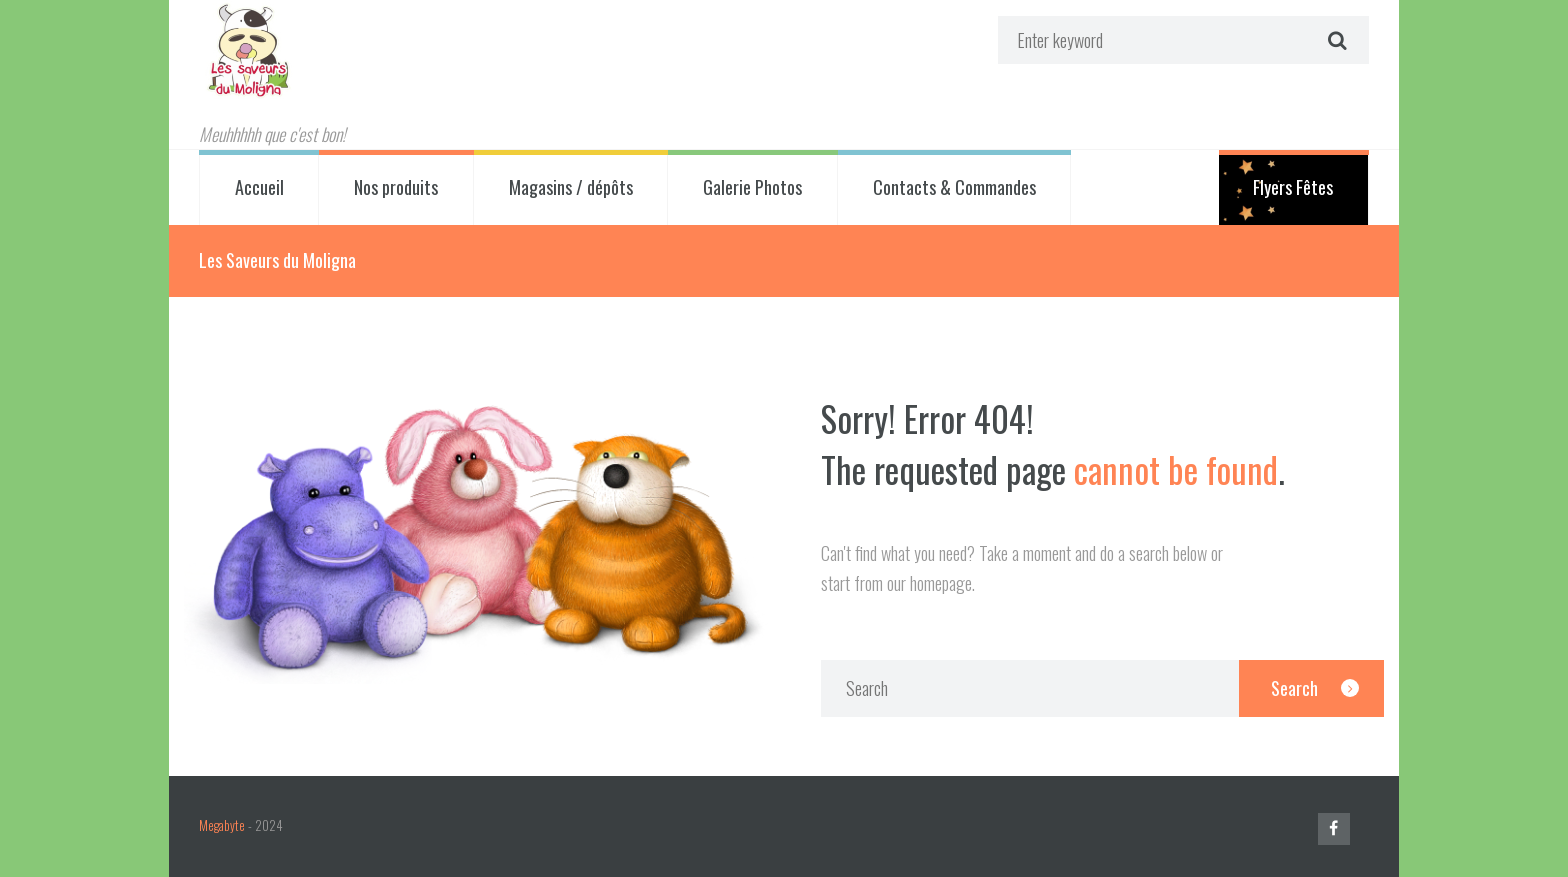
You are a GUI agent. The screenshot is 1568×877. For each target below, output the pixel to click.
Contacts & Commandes (954, 187)
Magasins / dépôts (571, 187)
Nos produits (396, 187)
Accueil (259, 187)
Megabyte (222, 825)
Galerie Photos (752, 187)
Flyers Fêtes (1293, 187)
